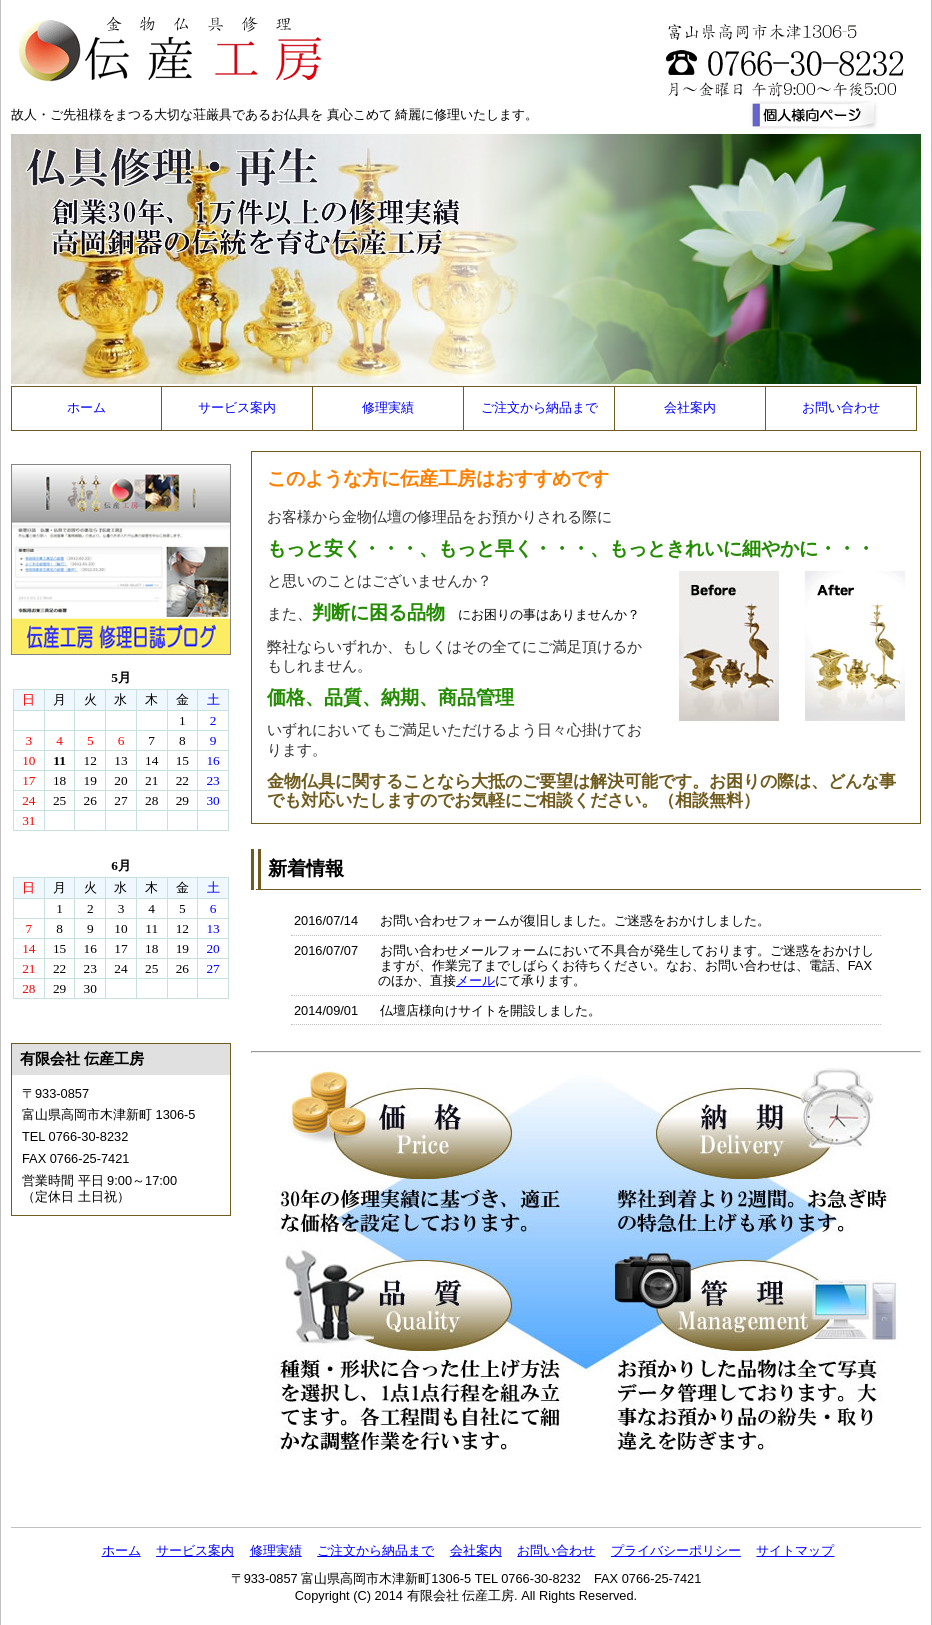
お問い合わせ (841, 407)
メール (475, 980)
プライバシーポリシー (676, 1550)
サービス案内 (237, 407)
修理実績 (388, 407)
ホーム (86, 407)
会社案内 (690, 407)
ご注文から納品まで (539, 407)
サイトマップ (795, 1550)
